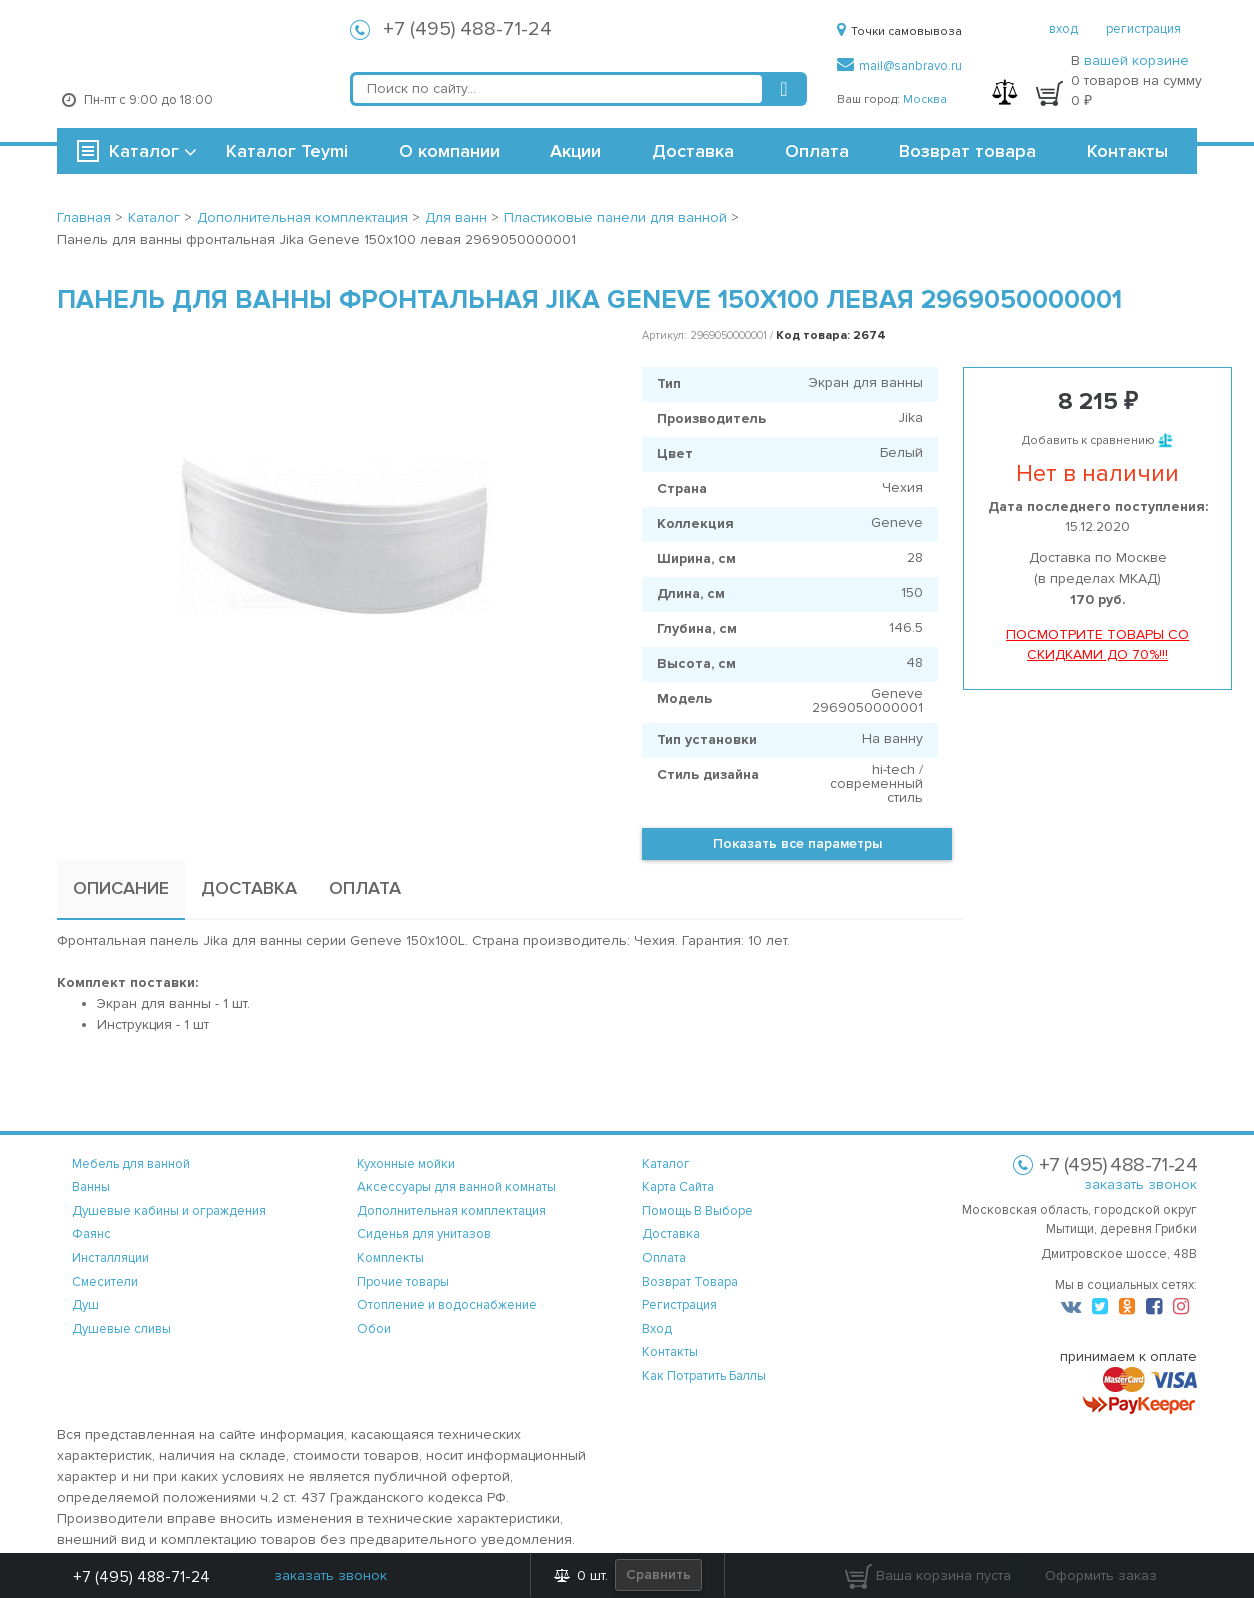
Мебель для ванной (131, 1164)
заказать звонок (1140, 1184)
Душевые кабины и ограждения (169, 1211)
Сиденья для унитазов (424, 1234)
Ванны (91, 1187)
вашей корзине (1136, 60)
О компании (449, 151)
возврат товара (690, 1282)
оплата (664, 1258)
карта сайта (678, 1187)
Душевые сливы (121, 1329)
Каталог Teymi (287, 151)
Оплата (817, 151)
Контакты (1127, 151)
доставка (671, 1234)
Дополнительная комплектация (451, 1211)
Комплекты (390, 1258)
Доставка (693, 151)
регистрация (1143, 29)
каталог (666, 1164)
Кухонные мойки (406, 1164)
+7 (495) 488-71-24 (467, 29)
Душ (85, 1305)
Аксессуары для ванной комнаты (456, 1187)
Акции (575, 151)
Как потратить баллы (704, 1376)
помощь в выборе (697, 1211)
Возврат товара (967, 151)
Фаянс (91, 1234)
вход (1063, 29)
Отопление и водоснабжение (447, 1305)
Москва (925, 99)
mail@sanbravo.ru (899, 66)
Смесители (105, 1282)
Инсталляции (110, 1258)
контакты (670, 1352)
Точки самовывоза (899, 31)
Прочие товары (403, 1282)
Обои (374, 1329)
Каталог (144, 151)
